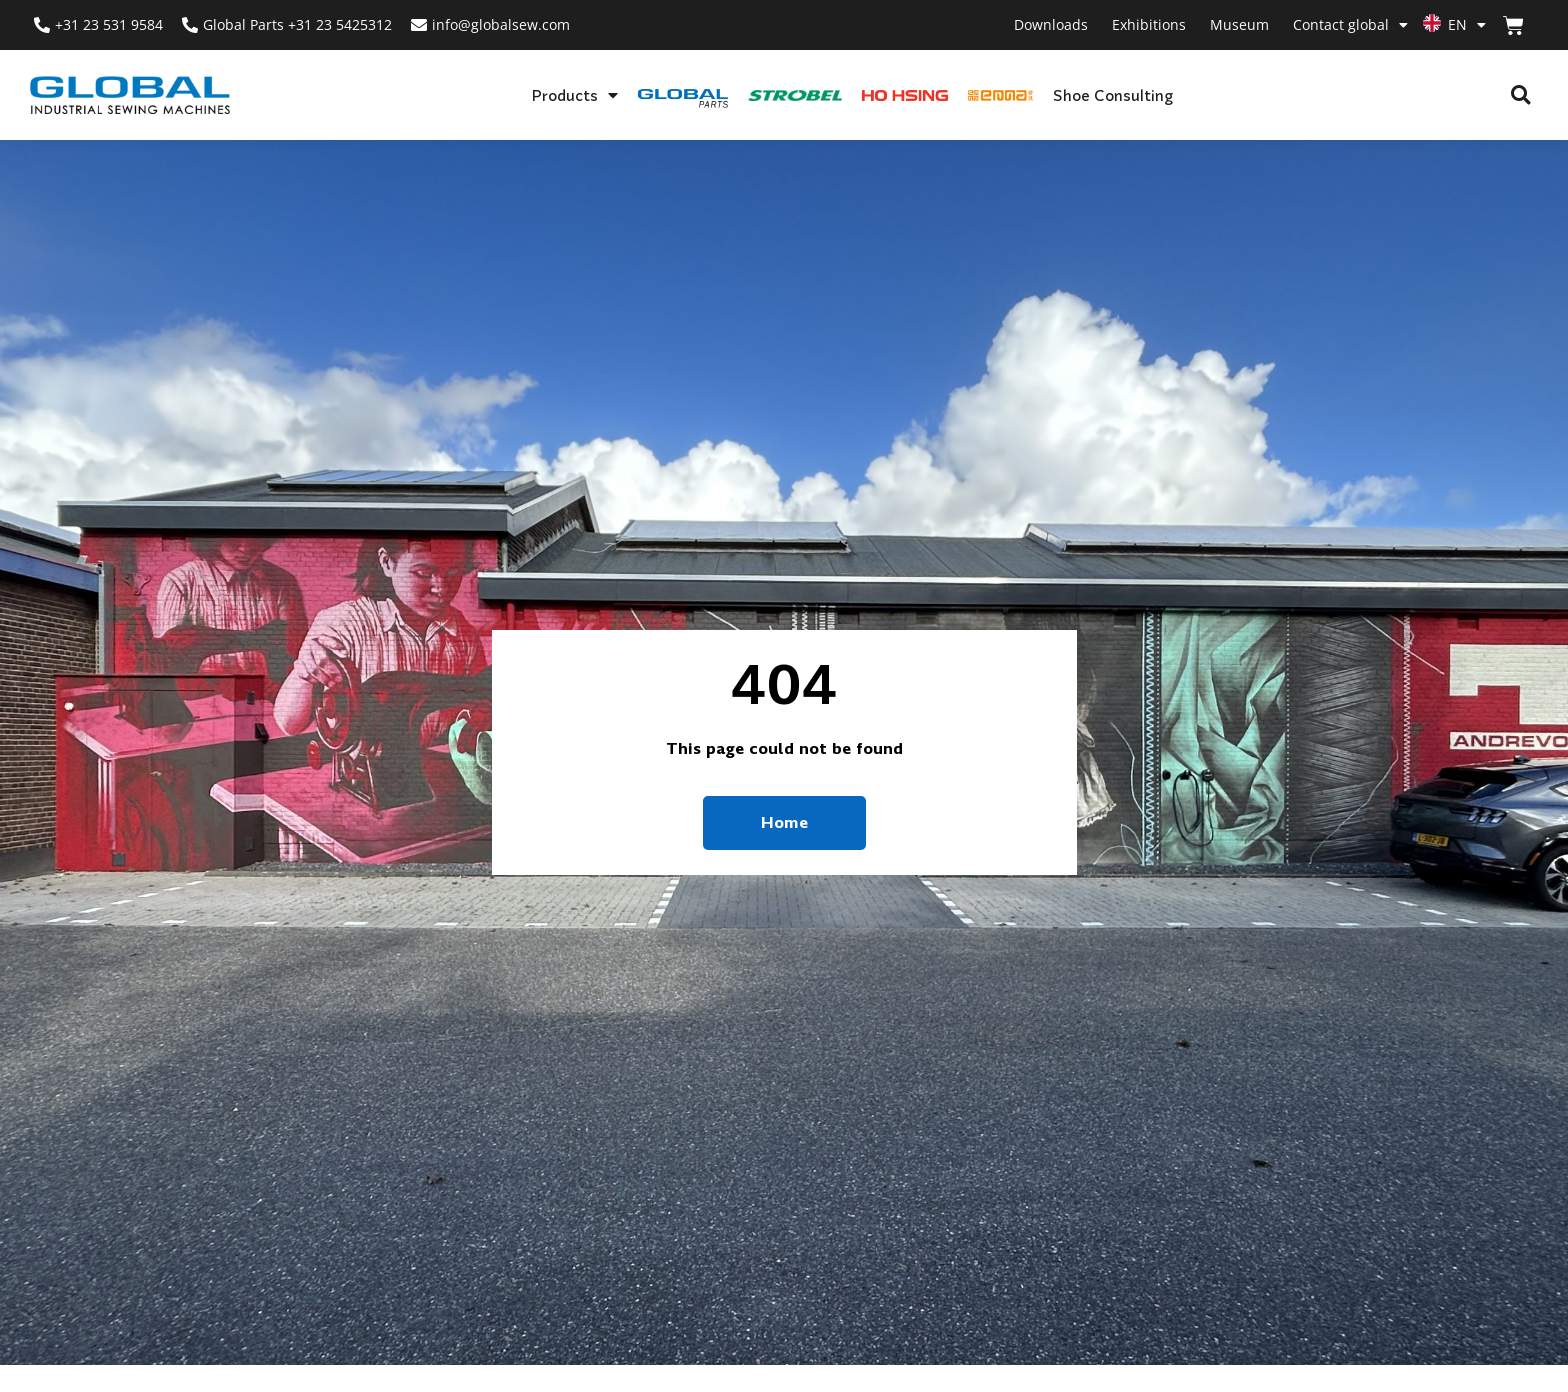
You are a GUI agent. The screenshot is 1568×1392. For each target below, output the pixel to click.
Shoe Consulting (1113, 95)
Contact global (1350, 25)
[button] (1520, 95)
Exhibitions (1149, 24)
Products (574, 95)
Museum (1239, 24)
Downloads (1051, 24)
